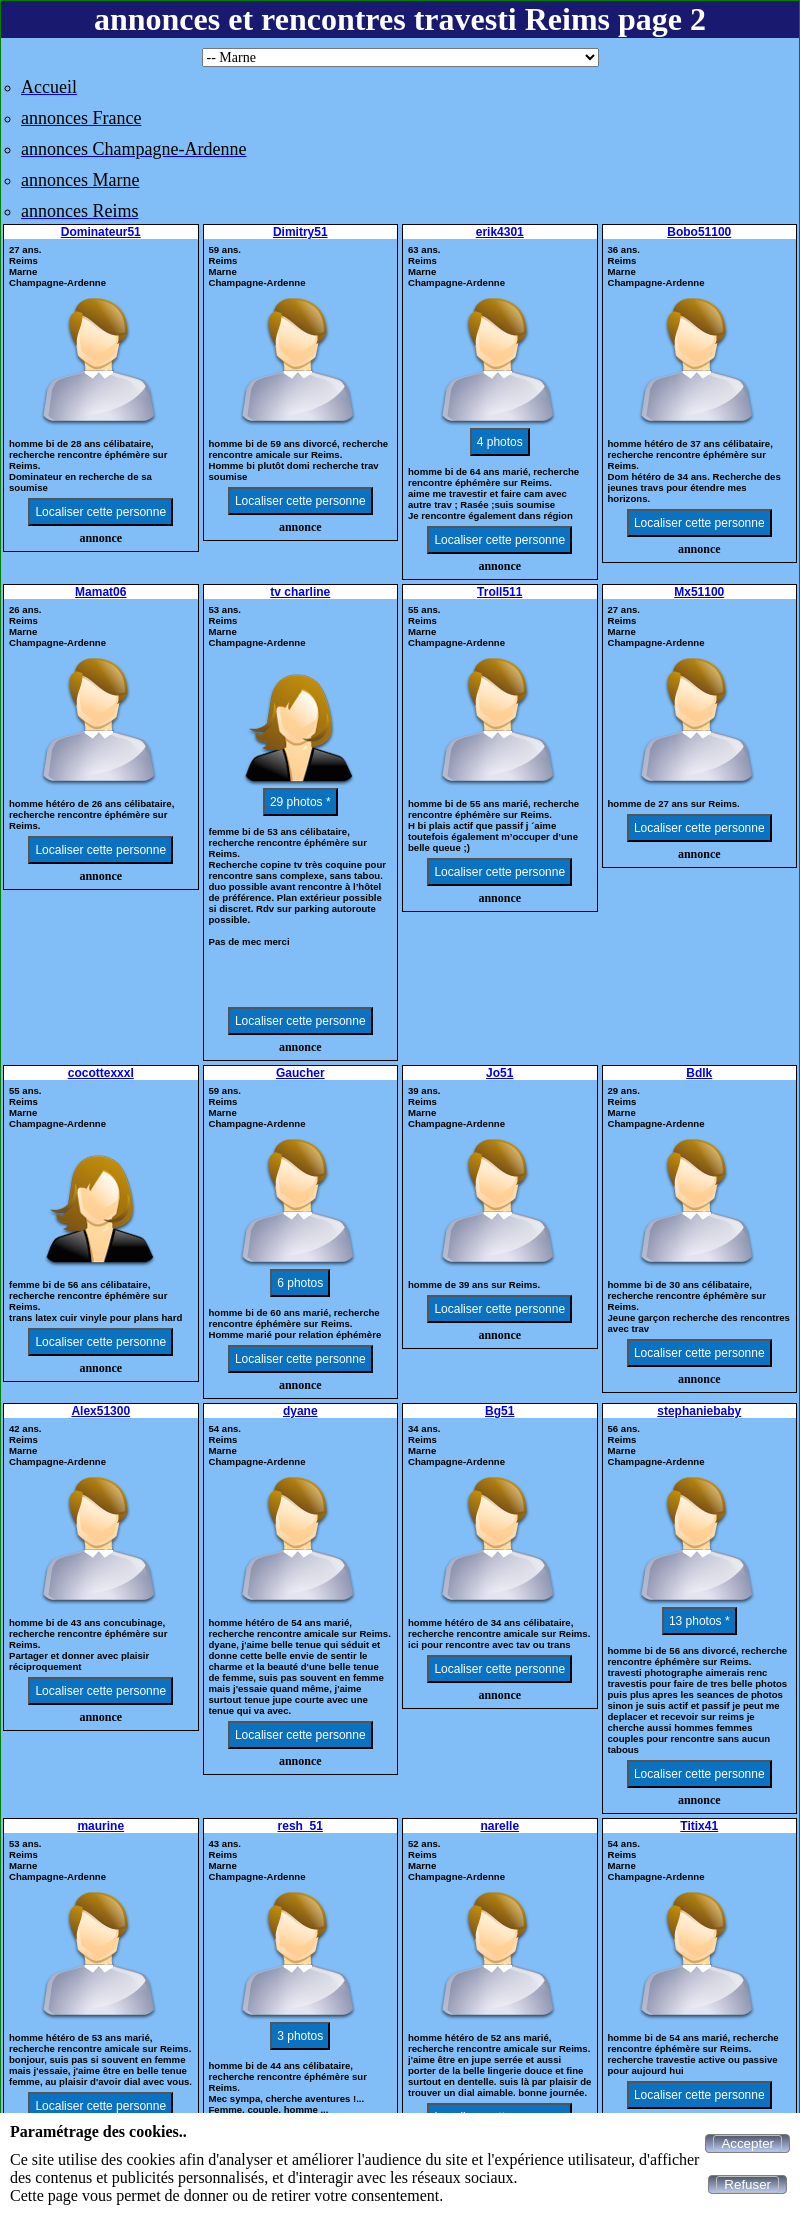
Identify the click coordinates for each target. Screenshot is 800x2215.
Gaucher (300, 1073)
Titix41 (699, 1826)
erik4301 (500, 232)
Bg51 (499, 1411)
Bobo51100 (699, 232)
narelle (499, 1826)
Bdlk (699, 1073)
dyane (300, 1411)
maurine (100, 1826)
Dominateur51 (101, 232)
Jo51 (499, 1073)
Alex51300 (100, 1411)
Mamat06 (100, 592)
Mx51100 (699, 592)
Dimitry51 (300, 232)
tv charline (300, 592)
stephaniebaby (699, 1411)
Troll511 (499, 592)
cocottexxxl (101, 1073)
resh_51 (300, 1826)
